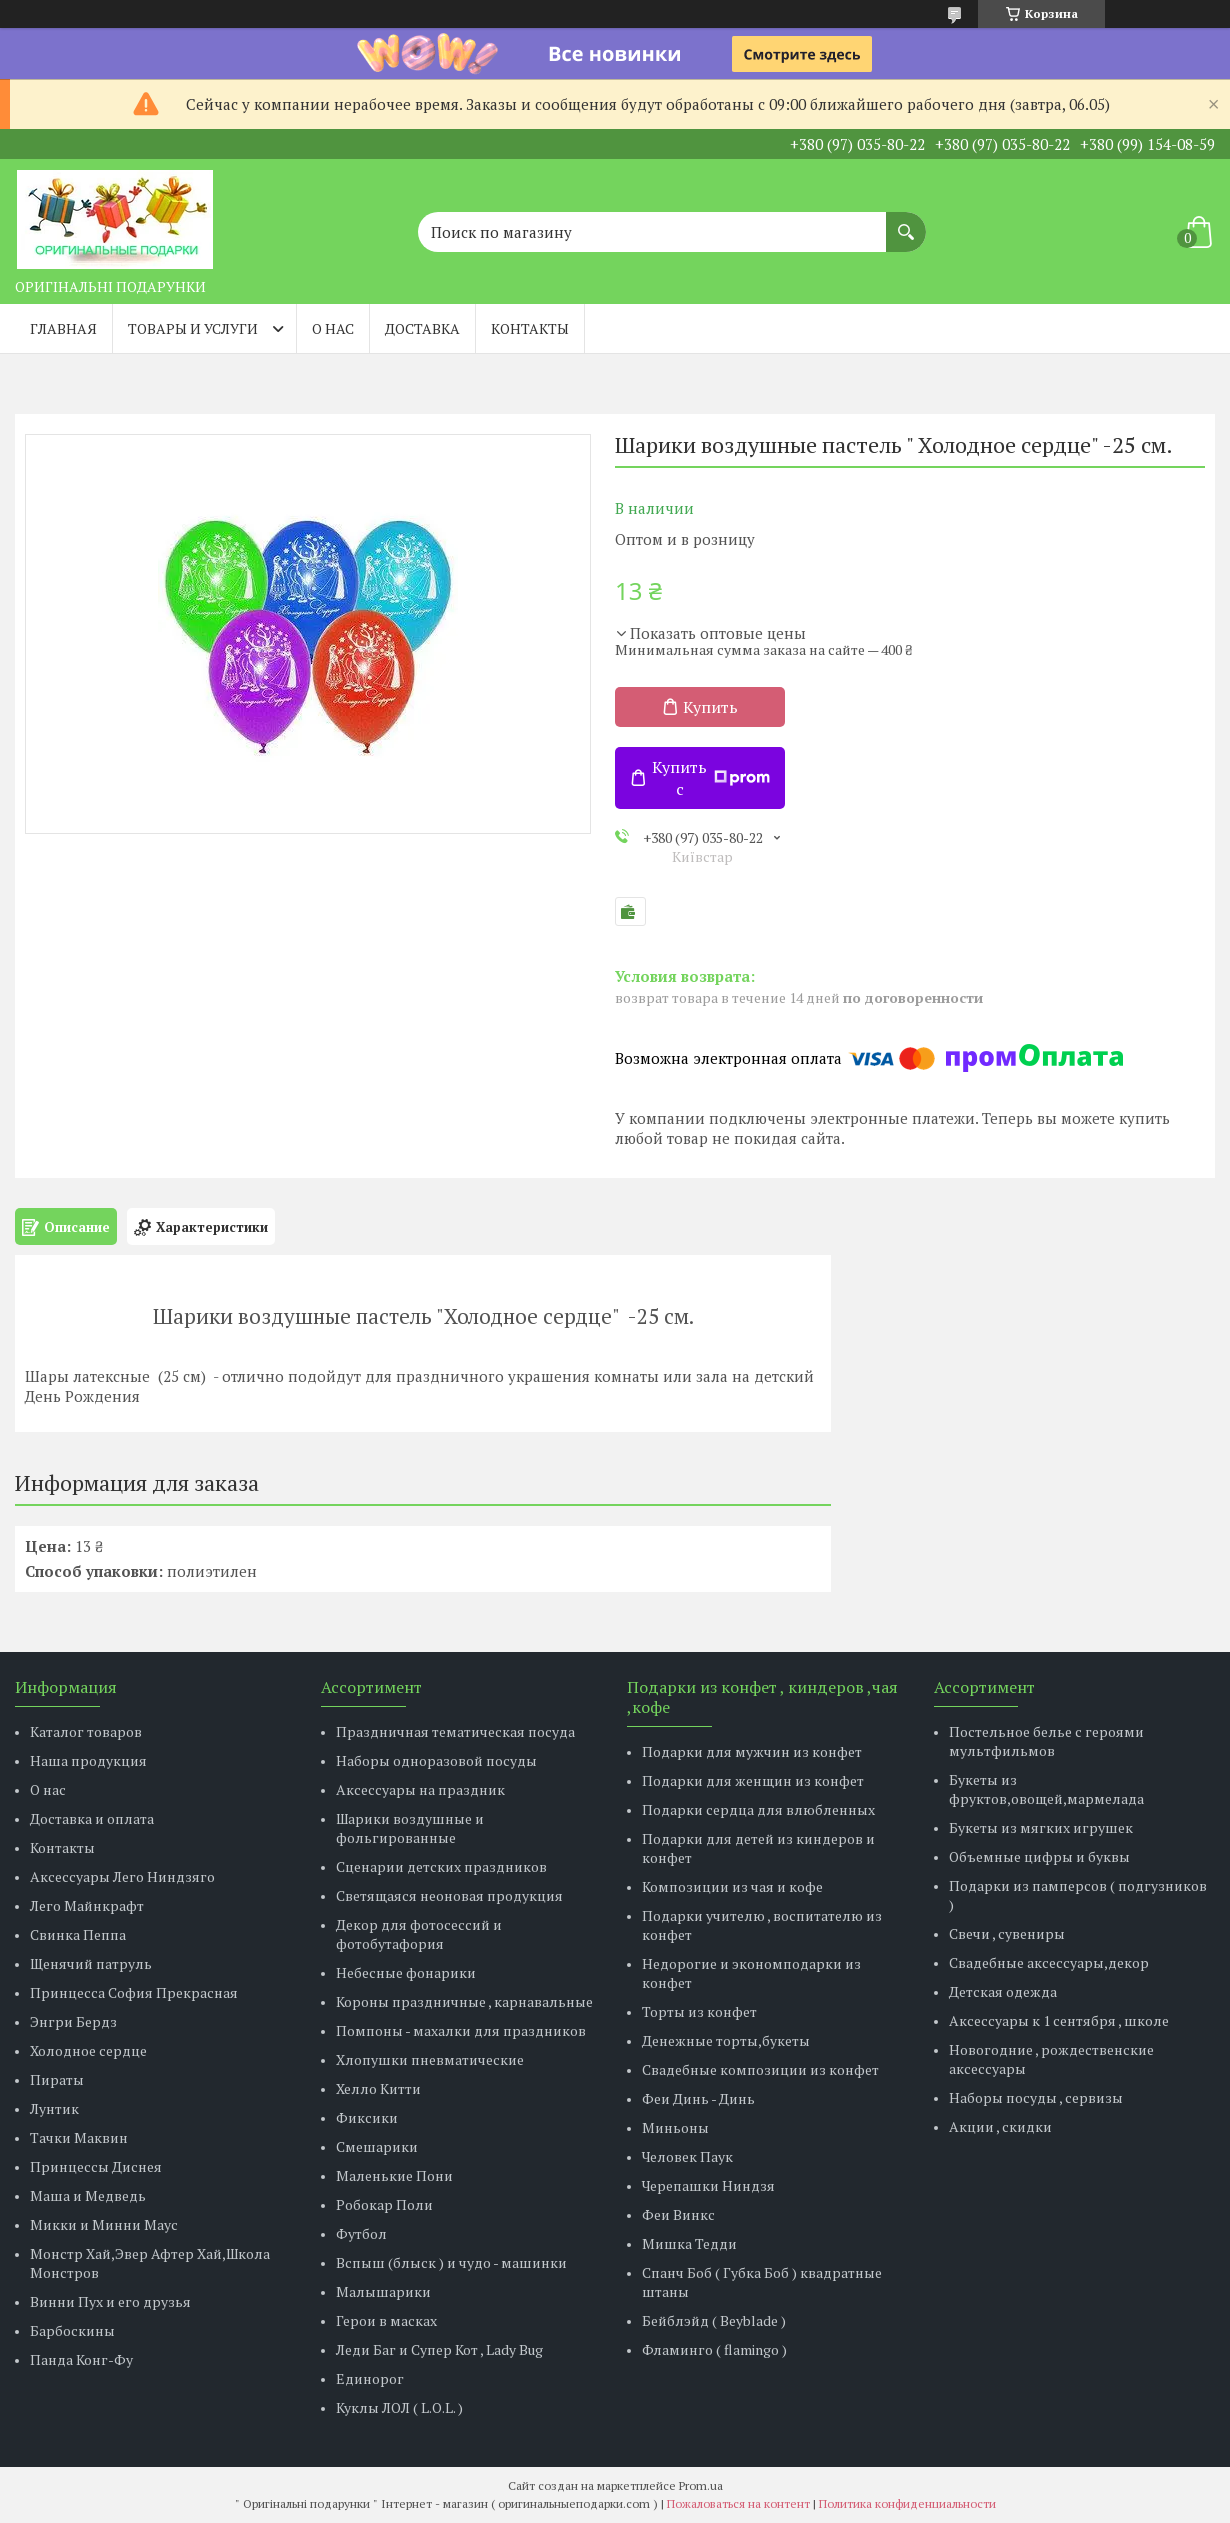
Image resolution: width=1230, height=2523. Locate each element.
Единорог (370, 2378)
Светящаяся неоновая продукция (449, 1895)
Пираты (57, 2079)
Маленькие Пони (394, 2175)
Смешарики (377, 2146)
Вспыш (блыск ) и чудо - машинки (451, 2262)
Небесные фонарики (406, 1972)
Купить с (711, 778)
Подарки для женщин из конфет (753, 1780)
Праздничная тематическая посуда (455, 1731)
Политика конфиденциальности (907, 2503)
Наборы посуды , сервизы (1036, 2097)
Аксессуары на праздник (420, 1789)
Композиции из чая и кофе (732, 1886)
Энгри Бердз (73, 2021)
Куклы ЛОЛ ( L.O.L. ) (399, 2407)
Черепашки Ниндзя (708, 2185)
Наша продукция (88, 1760)
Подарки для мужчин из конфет (752, 1751)
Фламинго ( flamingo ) (714, 2349)
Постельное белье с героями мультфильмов (1046, 1741)
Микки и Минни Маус (104, 2224)
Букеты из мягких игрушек (1041, 1827)
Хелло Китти (378, 2088)
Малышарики (383, 2291)
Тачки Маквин (79, 2137)
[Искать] (906, 222)
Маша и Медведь (88, 2195)
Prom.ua (701, 2485)
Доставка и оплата (92, 1818)
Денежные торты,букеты (726, 2040)
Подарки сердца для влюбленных (758, 1809)
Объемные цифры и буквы (1039, 1856)
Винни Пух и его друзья (110, 2301)
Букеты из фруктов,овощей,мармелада (1046, 1789)
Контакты (530, 328)
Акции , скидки (1000, 2126)
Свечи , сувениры (1007, 1933)
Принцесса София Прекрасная (134, 1992)
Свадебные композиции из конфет (760, 2069)
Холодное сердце (88, 2050)
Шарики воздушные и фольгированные (410, 1828)
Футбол (361, 2233)
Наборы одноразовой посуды (436, 1760)
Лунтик (54, 2108)
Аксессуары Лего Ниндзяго (122, 1876)
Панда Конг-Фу (81, 2359)
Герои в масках (386, 2320)
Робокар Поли (384, 2204)
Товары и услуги (193, 328)
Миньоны (675, 2127)
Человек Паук (687, 2156)
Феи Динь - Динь (698, 2098)
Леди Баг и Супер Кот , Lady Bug (439, 2349)
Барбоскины (72, 2330)
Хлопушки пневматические (430, 2059)
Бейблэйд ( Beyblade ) (714, 2320)
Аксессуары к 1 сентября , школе (1059, 2020)
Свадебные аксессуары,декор (1049, 1962)
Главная (63, 328)
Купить (710, 707)
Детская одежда (1003, 1991)
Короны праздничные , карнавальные (464, 2001)
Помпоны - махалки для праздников (461, 2030)
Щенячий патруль (91, 1963)
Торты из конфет (699, 2011)
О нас (333, 328)
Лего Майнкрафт (87, 1905)
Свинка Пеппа (78, 1934)
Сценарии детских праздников (441, 1866)
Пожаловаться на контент (738, 2503)
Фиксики (367, 2117)
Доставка (422, 328)
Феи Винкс (678, 2214)
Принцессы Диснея (96, 2166)
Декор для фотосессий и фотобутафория (419, 1934)
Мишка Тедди (689, 2243)
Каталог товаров (86, 1731)
